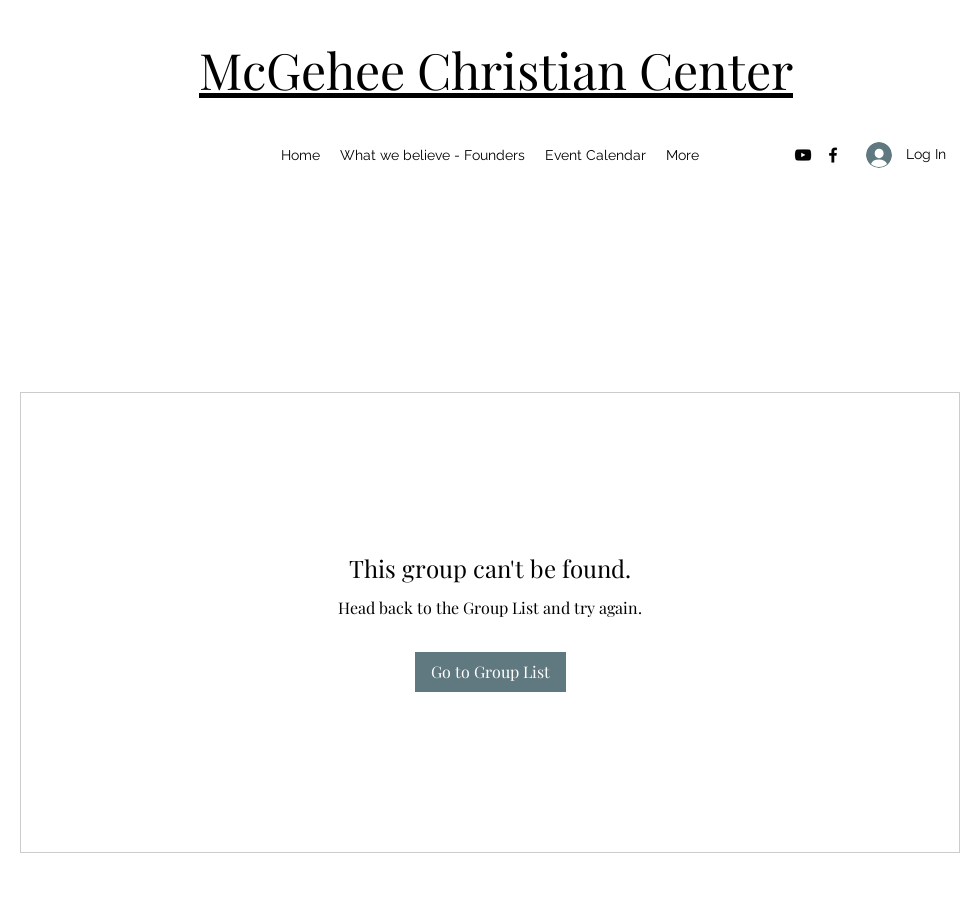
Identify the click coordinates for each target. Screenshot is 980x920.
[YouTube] (803, 155)
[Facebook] (833, 155)
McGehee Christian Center (496, 69)
